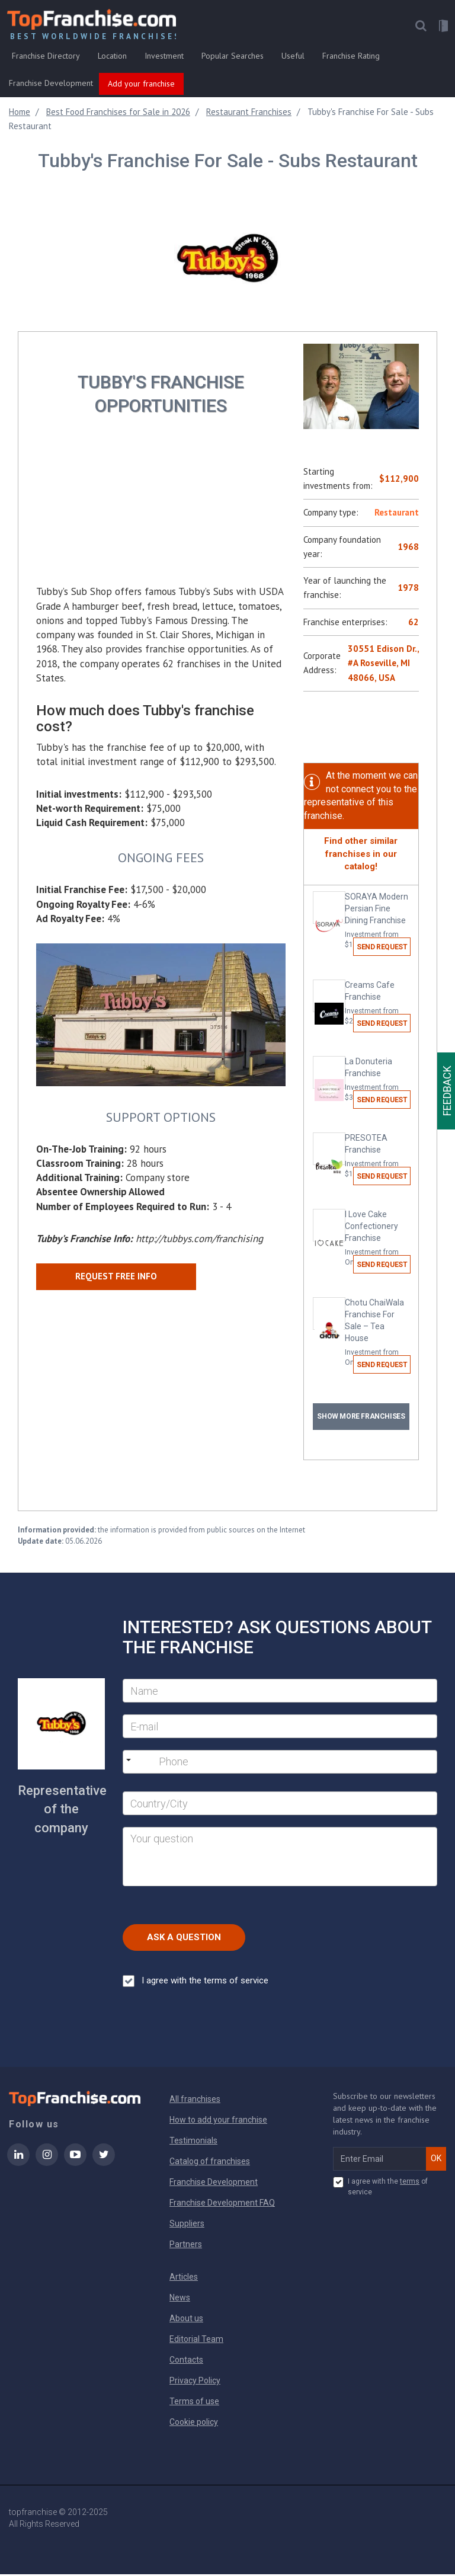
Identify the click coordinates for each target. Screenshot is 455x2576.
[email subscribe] (380, 2160)
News (179, 2299)
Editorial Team (196, 2340)
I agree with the (195, 1983)
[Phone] (219, 1763)
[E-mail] (280, 1728)
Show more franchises (361, 1418)
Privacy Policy (194, 2382)
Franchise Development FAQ (222, 2204)
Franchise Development (51, 84)
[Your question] (280, 1858)
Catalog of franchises (209, 2163)
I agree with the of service (380, 2187)
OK (436, 2160)
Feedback (447, 1090)
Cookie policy (193, 2423)
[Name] (280, 1692)
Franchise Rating (351, 57)
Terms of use (194, 2403)
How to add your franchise (218, 2121)
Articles (183, 2278)
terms (409, 2183)
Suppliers (186, 2225)
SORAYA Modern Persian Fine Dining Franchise (377, 923)
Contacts (186, 2361)
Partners (185, 2246)
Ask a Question (184, 1939)
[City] (280, 1805)
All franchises (194, 2101)
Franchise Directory (46, 57)
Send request (382, 949)
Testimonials (193, 2142)
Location (112, 57)
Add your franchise (141, 85)
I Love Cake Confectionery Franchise (377, 1240)
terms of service (236, 1982)
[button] (419, 27)
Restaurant (396, 514)
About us (186, 2320)
